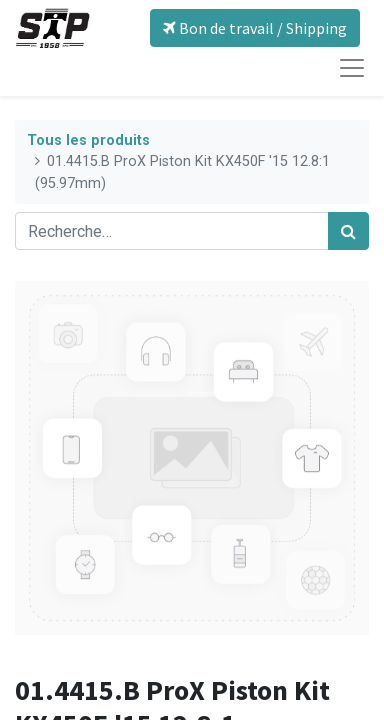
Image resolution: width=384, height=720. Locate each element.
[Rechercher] (348, 231)
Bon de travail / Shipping (255, 28)
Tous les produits (88, 140)
